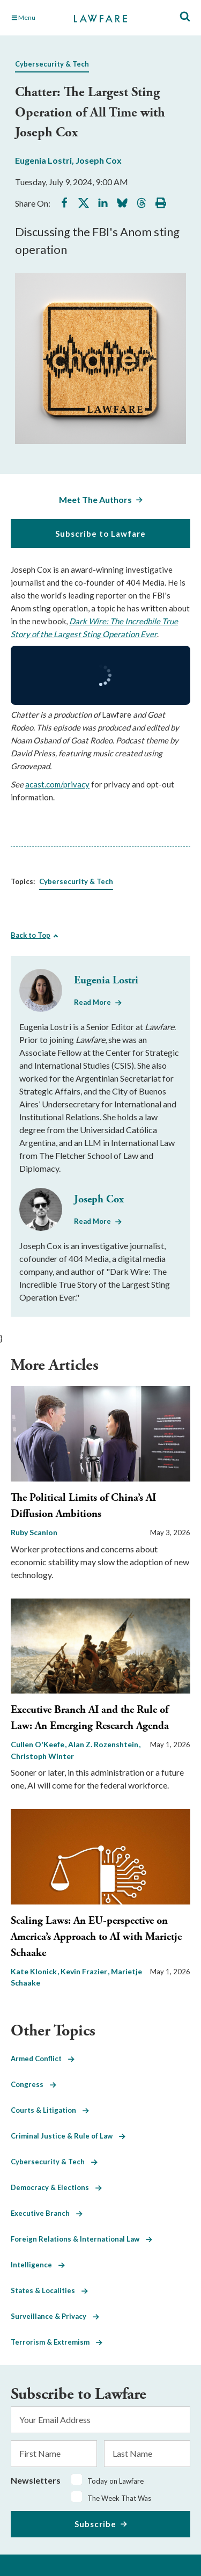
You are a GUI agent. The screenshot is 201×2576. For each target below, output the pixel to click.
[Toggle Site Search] (185, 17)
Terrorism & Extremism (56, 2342)
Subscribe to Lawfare (100, 533)
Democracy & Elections (56, 2187)
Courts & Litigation (50, 2110)
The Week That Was (119, 2498)
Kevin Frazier (85, 1971)
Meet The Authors (95, 499)
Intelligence (38, 2264)
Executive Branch (47, 2213)
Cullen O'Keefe (38, 1744)
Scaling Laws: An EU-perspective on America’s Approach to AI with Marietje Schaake (96, 1937)
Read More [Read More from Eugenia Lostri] (92, 1002)
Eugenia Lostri (43, 160)
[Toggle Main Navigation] (37, 17)
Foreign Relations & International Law (81, 2239)
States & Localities (49, 2290)
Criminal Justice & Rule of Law (68, 2136)
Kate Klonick (34, 1971)
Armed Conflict (43, 2058)
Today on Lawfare (115, 2481)
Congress (33, 2084)
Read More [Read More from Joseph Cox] (92, 1221)
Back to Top (30, 935)
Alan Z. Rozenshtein (104, 1744)
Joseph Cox (99, 160)
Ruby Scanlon (34, 1532)
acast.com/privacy (57, 784)
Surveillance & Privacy (55, 2316)
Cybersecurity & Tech (52, 64)
